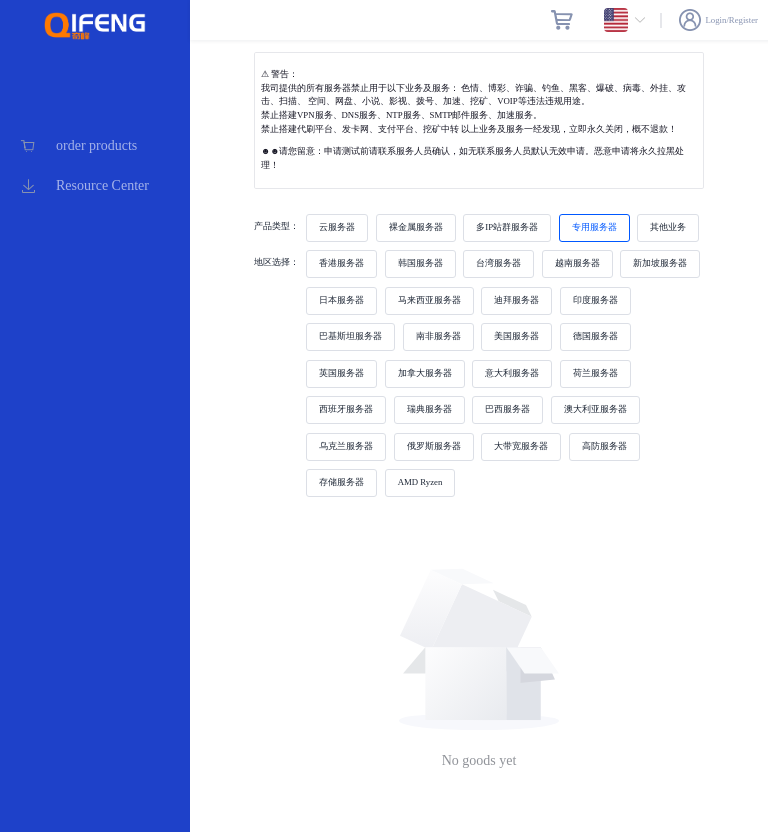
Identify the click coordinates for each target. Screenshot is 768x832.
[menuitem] (95, 146)
